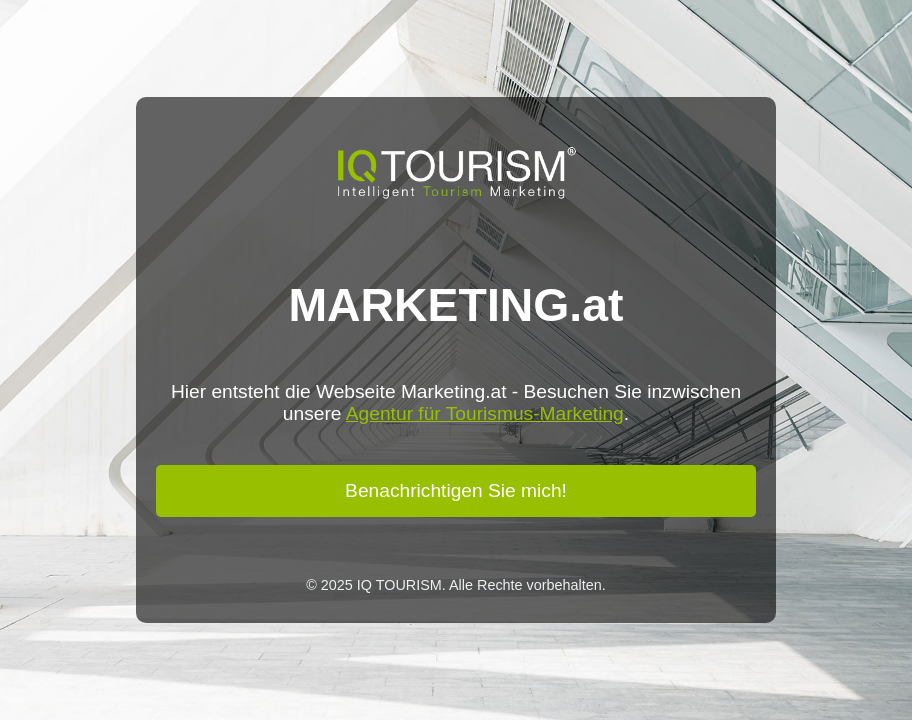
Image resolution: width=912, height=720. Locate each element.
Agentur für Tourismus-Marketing (485, 413)
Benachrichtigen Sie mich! (456, 490)
